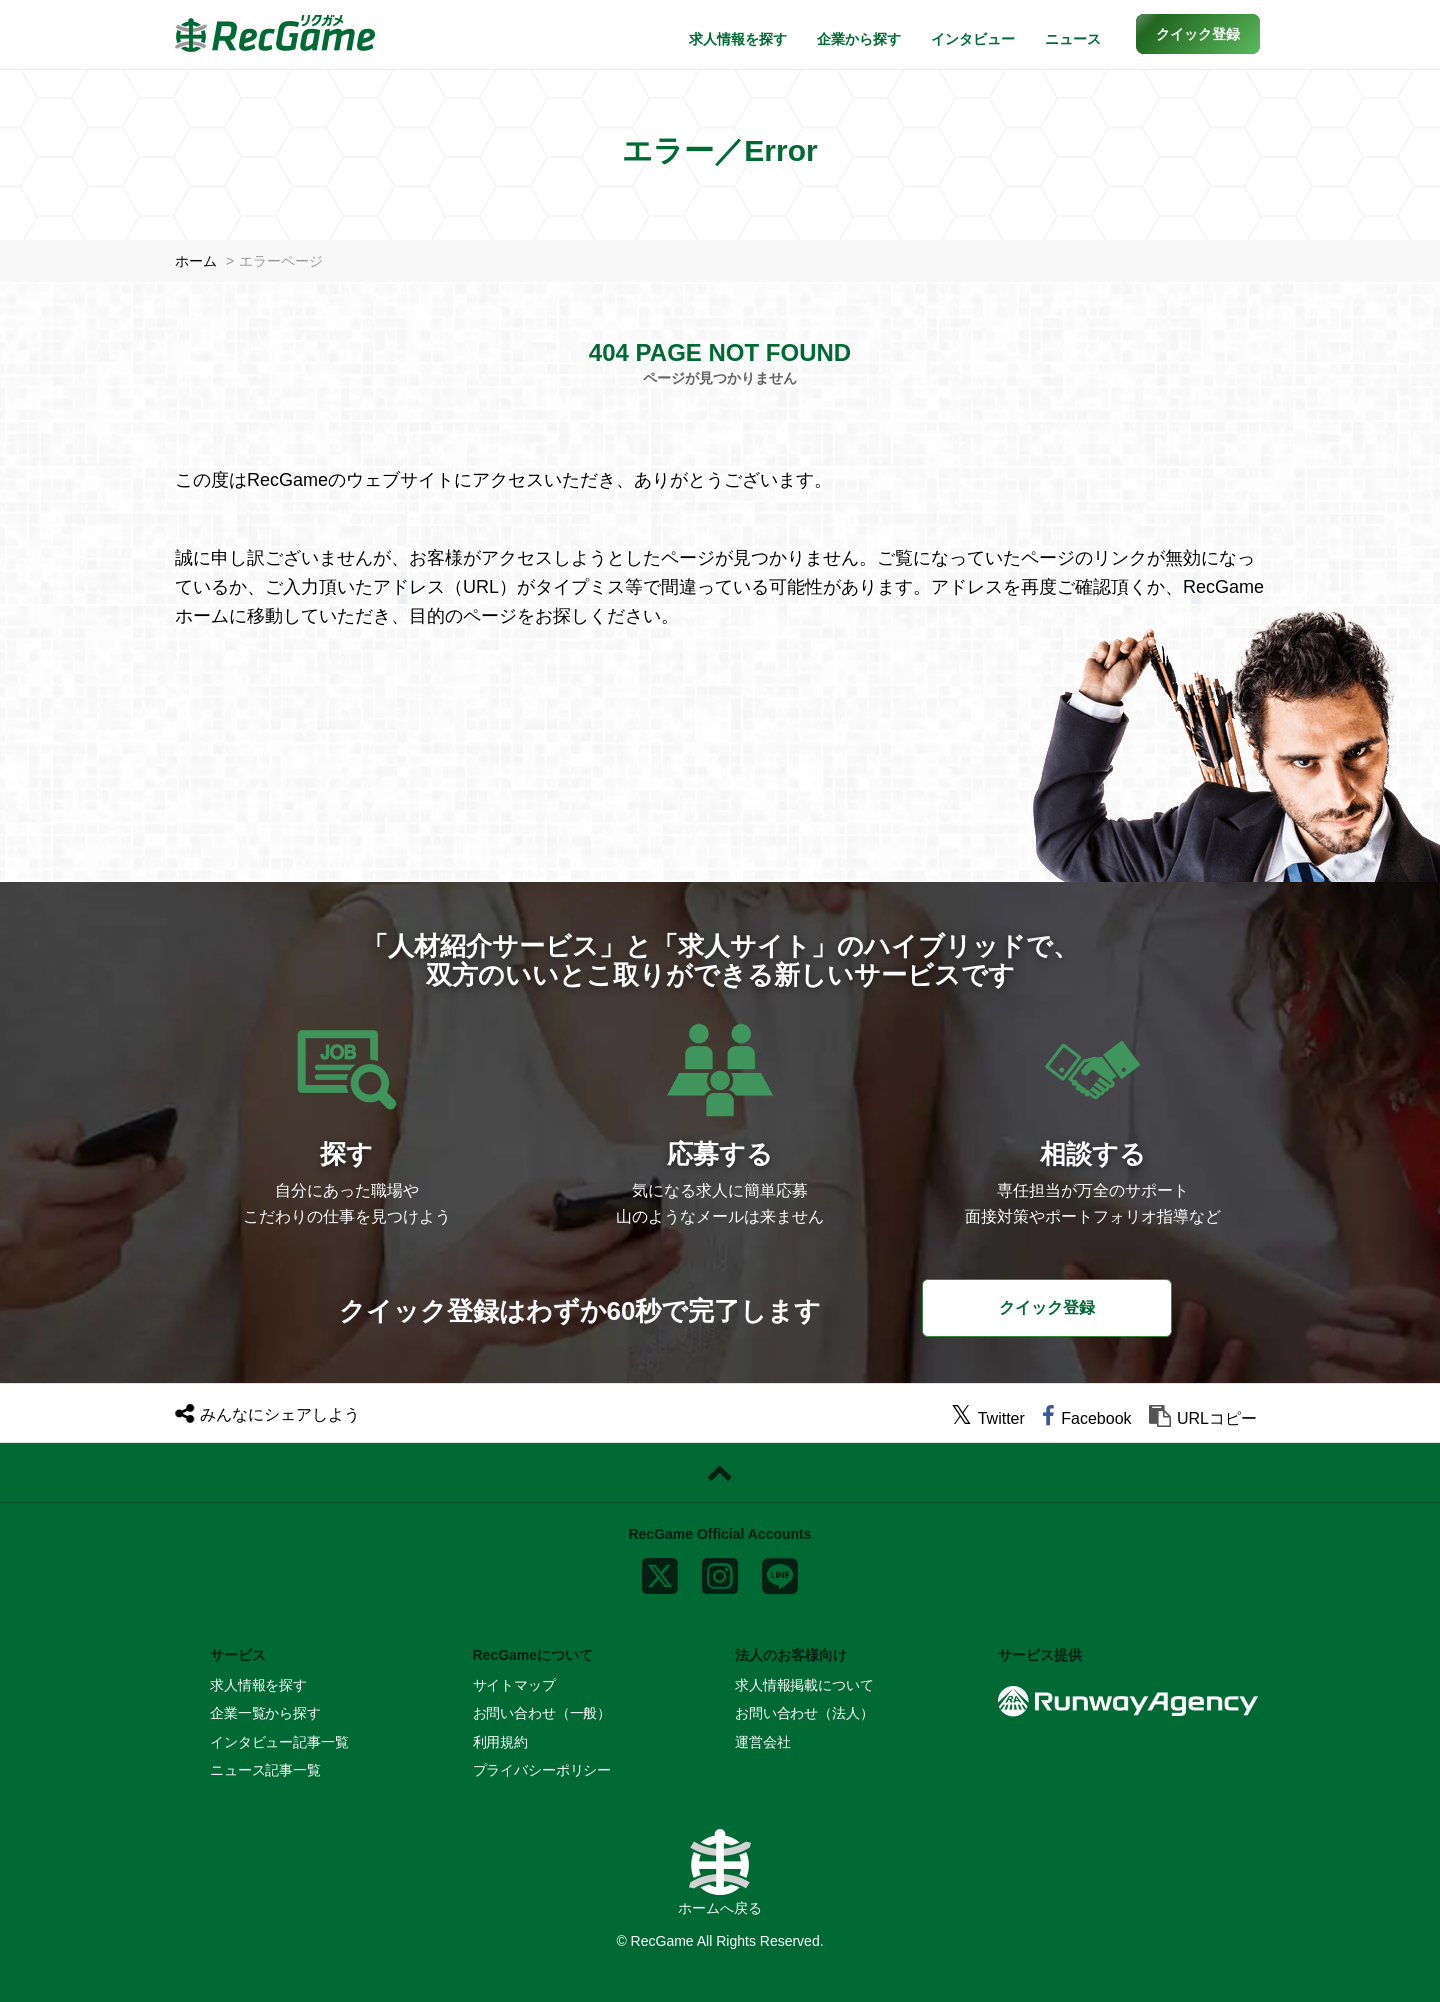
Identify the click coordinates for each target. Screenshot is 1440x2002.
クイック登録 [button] (1047, 1307)
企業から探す (859, 39)
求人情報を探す (738, 39)
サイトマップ (514, 1685)
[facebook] (1086, 1418)
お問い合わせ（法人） (804, 1713)
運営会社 (762, 1742)
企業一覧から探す (265, 1713)
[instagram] (720, 1571)
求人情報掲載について (804, 1685)
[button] (1198, 34)
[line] (780, 1571)
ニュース (1073, 39)
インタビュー (973, 39)
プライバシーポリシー (542, 1770)
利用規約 (500, 1742)
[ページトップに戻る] (720, 1473)
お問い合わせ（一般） (542, 1713)
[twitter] (988, 1418)
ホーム (196, 261)
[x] (660, 1571)
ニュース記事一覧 (265, 1770)
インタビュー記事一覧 (279, 1742)
